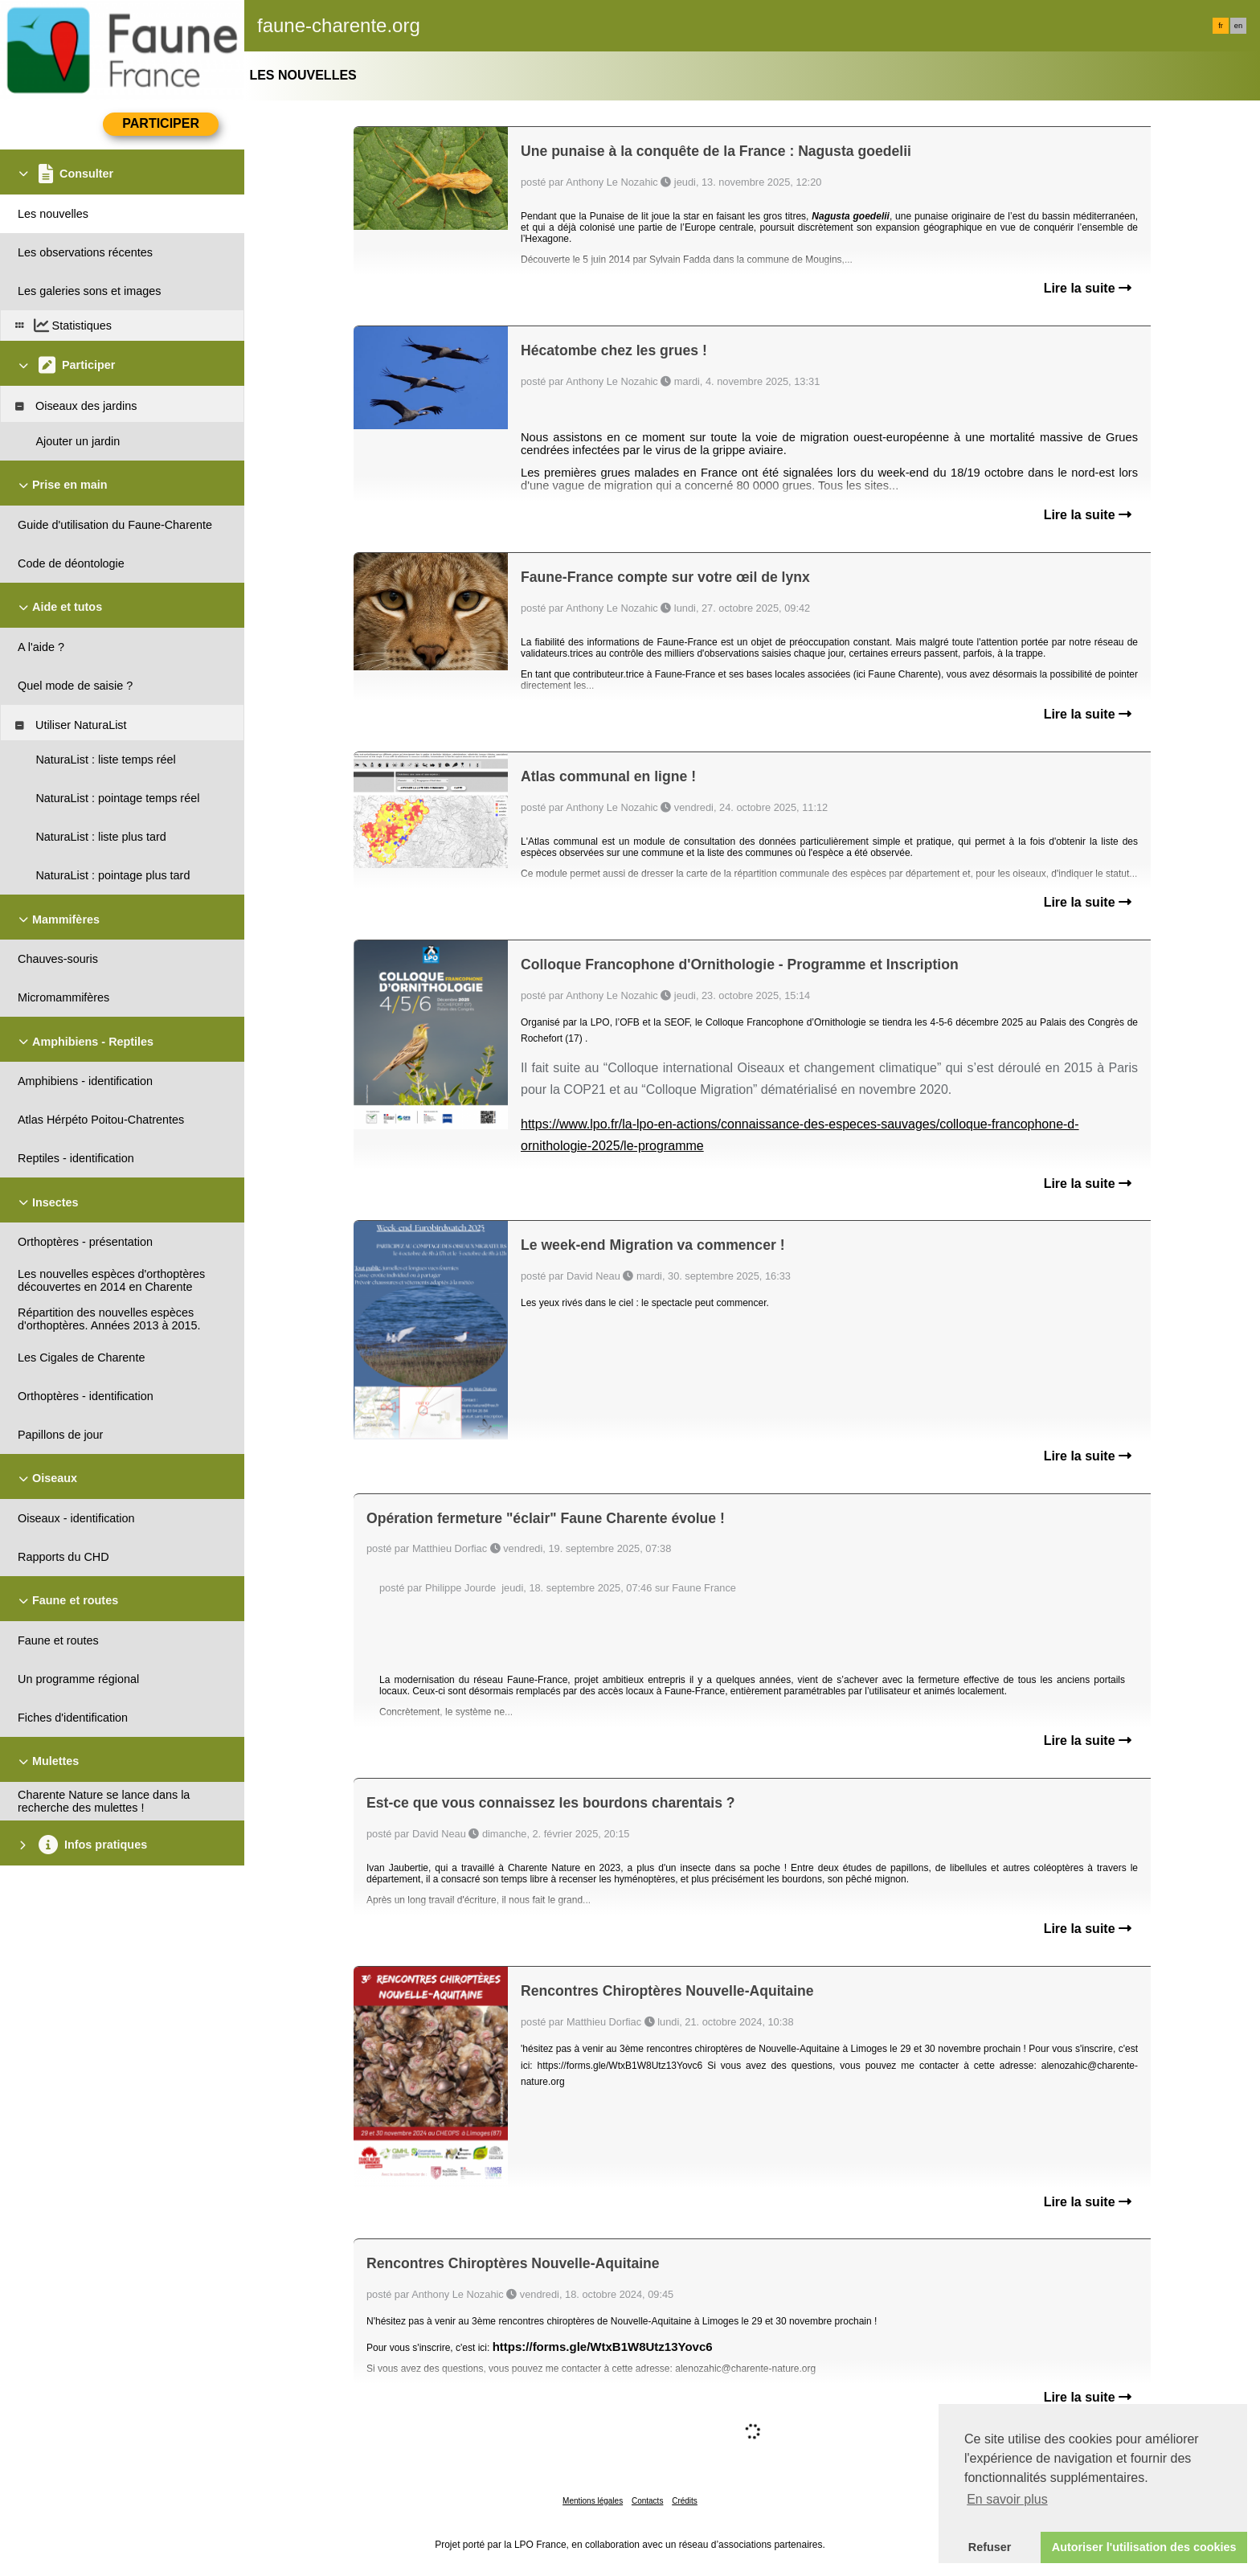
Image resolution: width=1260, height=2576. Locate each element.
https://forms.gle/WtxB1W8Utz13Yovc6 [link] (603, 2346)
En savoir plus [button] (1007, 2499)
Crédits (685, 2500)
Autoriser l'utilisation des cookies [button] (1144, 2547)
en (1238, 26)
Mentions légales (592, 2500)
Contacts (647, 2500)
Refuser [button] (990, 2547)
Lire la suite (1087, 288)
